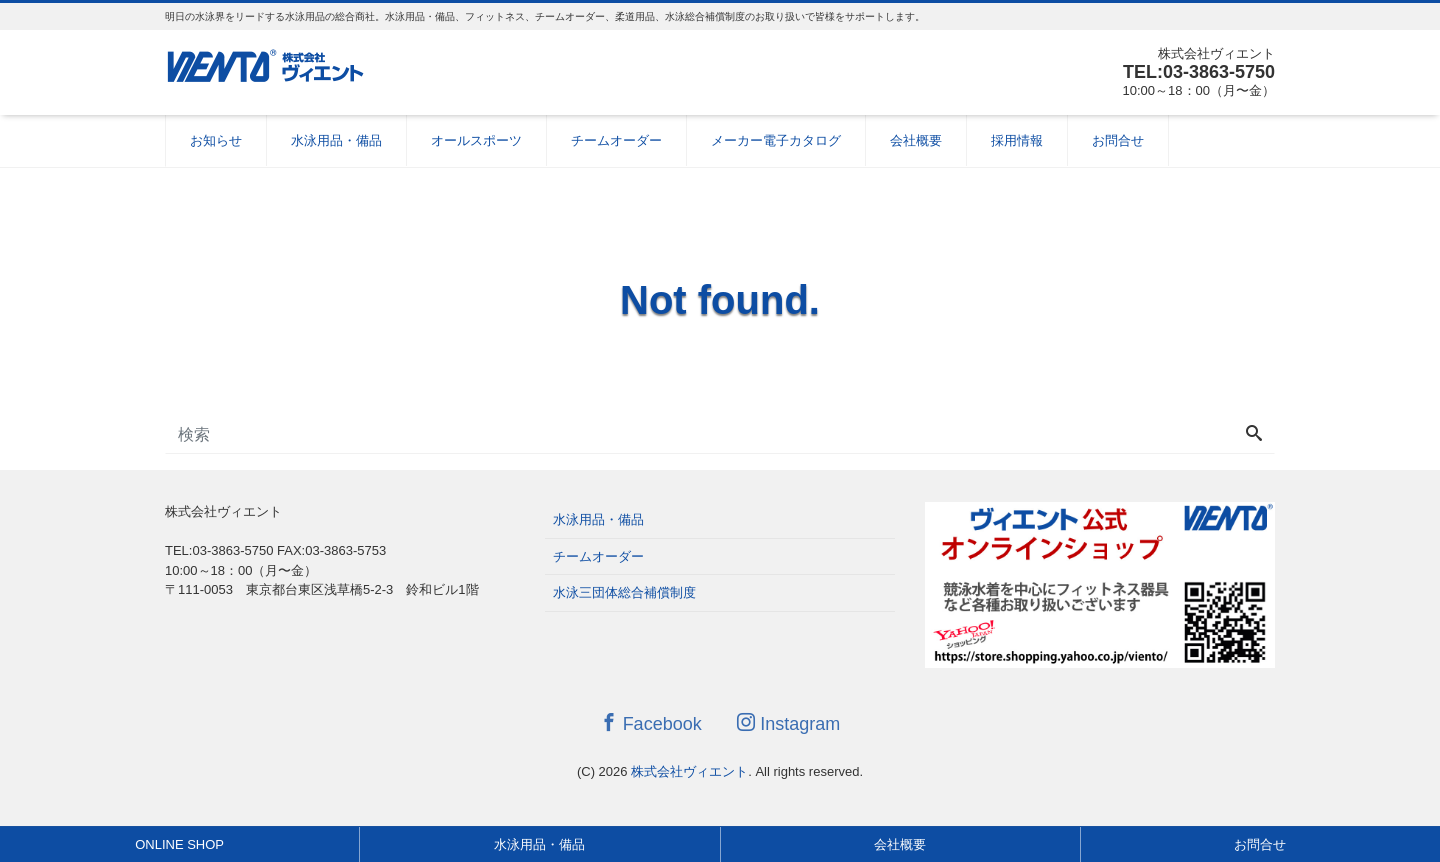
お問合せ (1118, 140)
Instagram (788, 723)
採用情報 (1017, 140)
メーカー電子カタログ (776, 140)
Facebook (651, 723)
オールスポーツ (476, 140)
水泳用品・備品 (336, 140)
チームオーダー (616, 140)
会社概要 (916, 140)
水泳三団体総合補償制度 (624, 592)
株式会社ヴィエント (689, 771)
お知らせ (216, 140)
